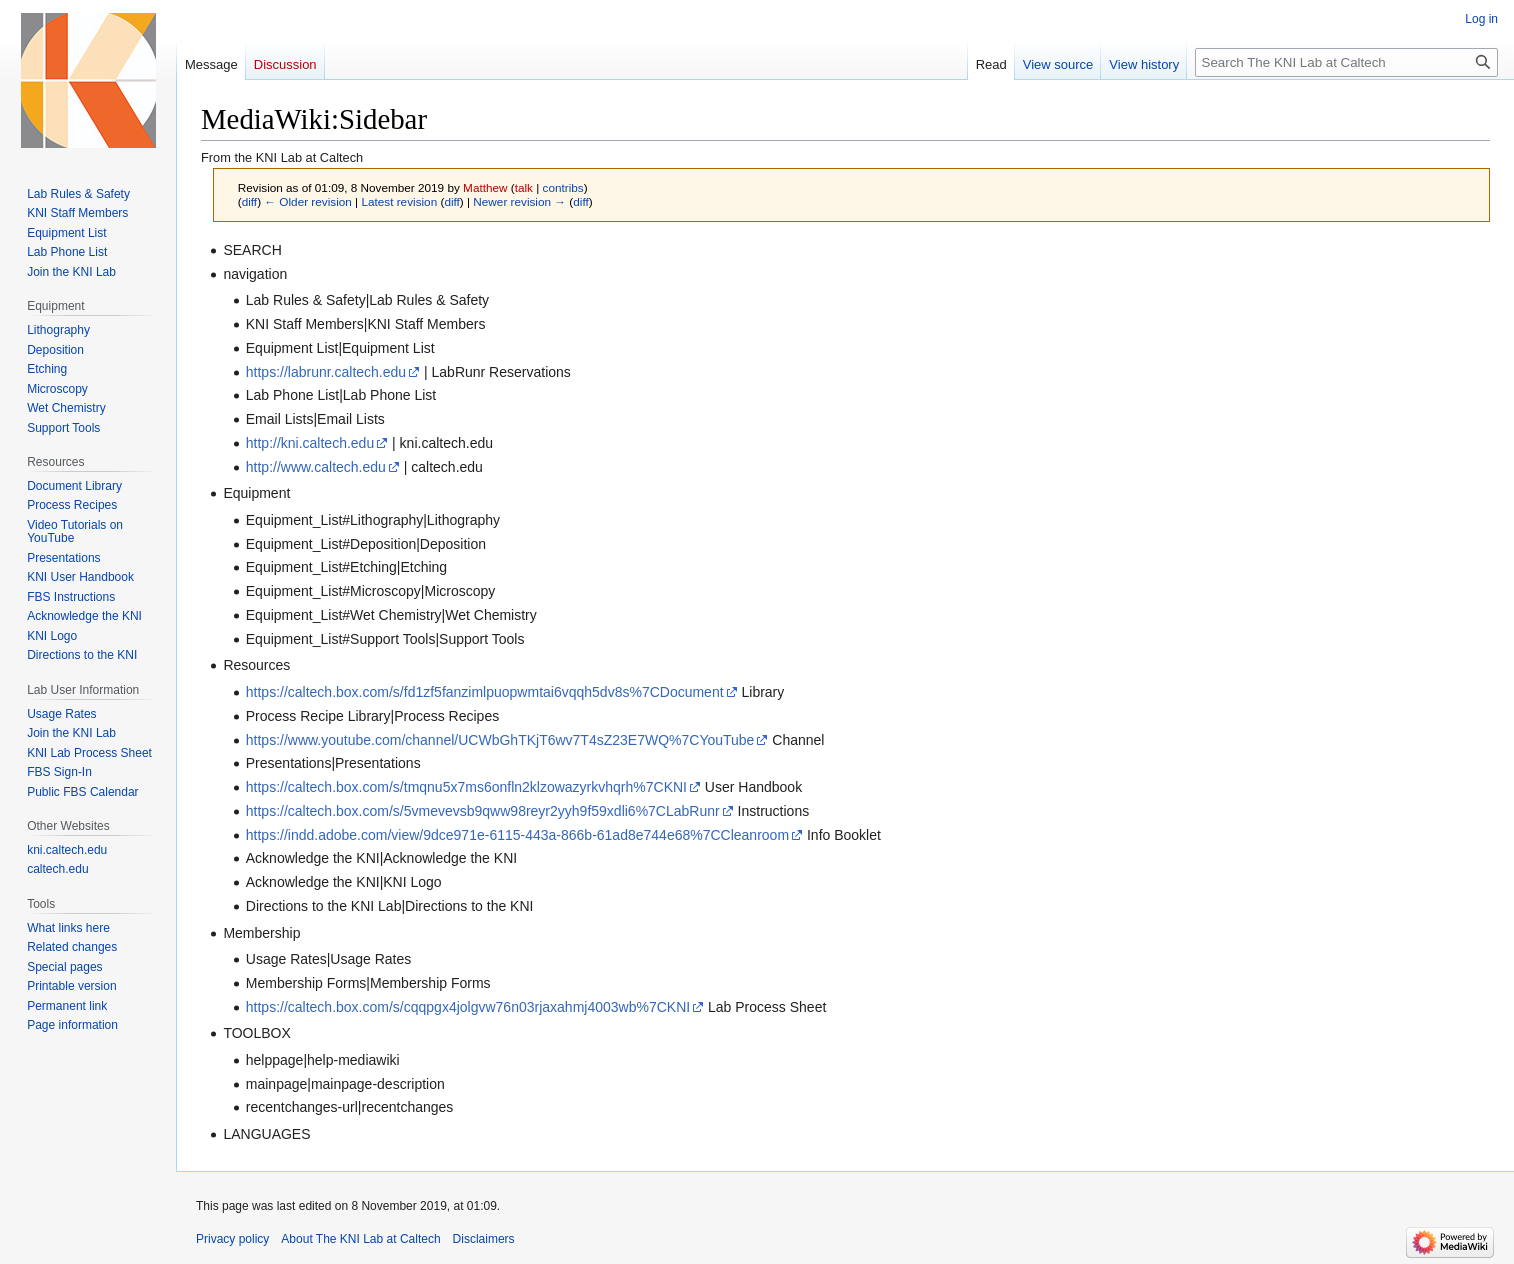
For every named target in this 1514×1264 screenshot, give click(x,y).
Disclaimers (484, 1239)
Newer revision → (519, 201)
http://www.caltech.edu (316, 467)
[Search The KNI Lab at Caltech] (1346, 62)
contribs (563, 187)
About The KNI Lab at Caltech (360, 1239)
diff (249, 201)
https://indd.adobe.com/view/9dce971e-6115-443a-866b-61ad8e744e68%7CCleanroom (517, 835)
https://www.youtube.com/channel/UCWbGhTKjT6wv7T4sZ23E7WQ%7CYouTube (500, 740)
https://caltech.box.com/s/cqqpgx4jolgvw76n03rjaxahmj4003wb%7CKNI (468, 1007)
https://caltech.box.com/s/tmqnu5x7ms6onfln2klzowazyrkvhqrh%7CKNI (466, 787)
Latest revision (399, 201)
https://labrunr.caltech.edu (326, 372)
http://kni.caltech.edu (310, 443)
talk (524, 187)
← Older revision (308, 201)
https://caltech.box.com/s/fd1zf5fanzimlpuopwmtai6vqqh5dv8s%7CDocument (485, 692)
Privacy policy (232, 1239)
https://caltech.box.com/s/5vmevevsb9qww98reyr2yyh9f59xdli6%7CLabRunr (483, 811)
